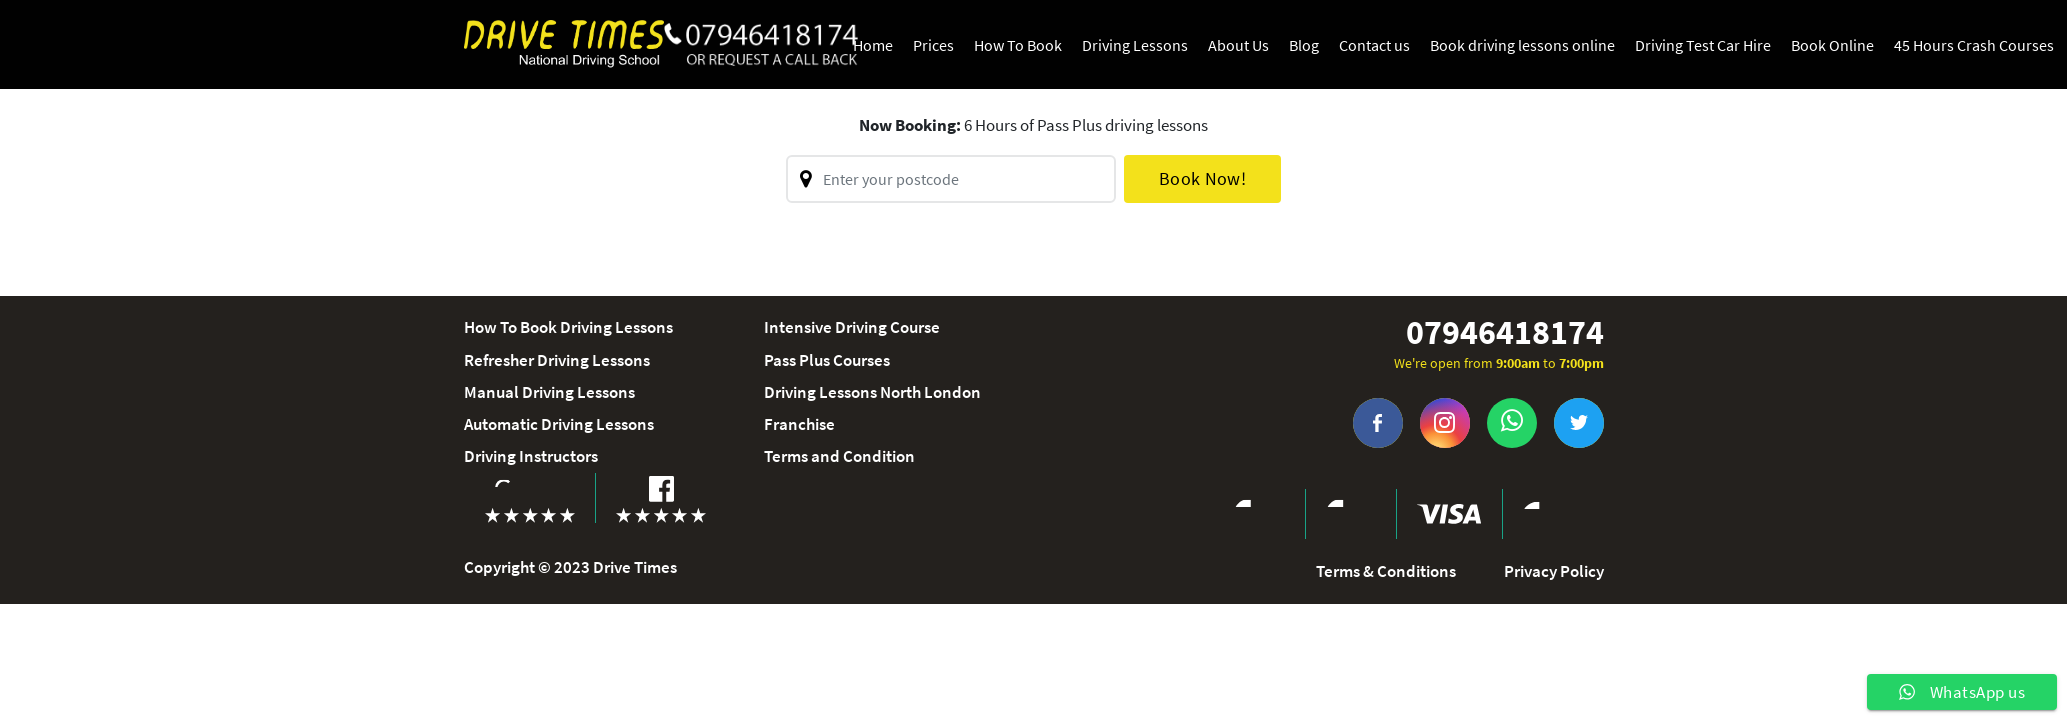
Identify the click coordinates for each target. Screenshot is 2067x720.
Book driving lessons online (1522, 45)
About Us (1238, 45)
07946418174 (1505, 332)
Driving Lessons (1135, 45)
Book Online (1832, 45)
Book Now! (1202, 178)
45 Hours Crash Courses (1974, 45)
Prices (933, 45)
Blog (1304, 45)
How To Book (1018, 45)
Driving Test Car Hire (1703, 45)
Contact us (1374, 45)
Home (873, 45)
